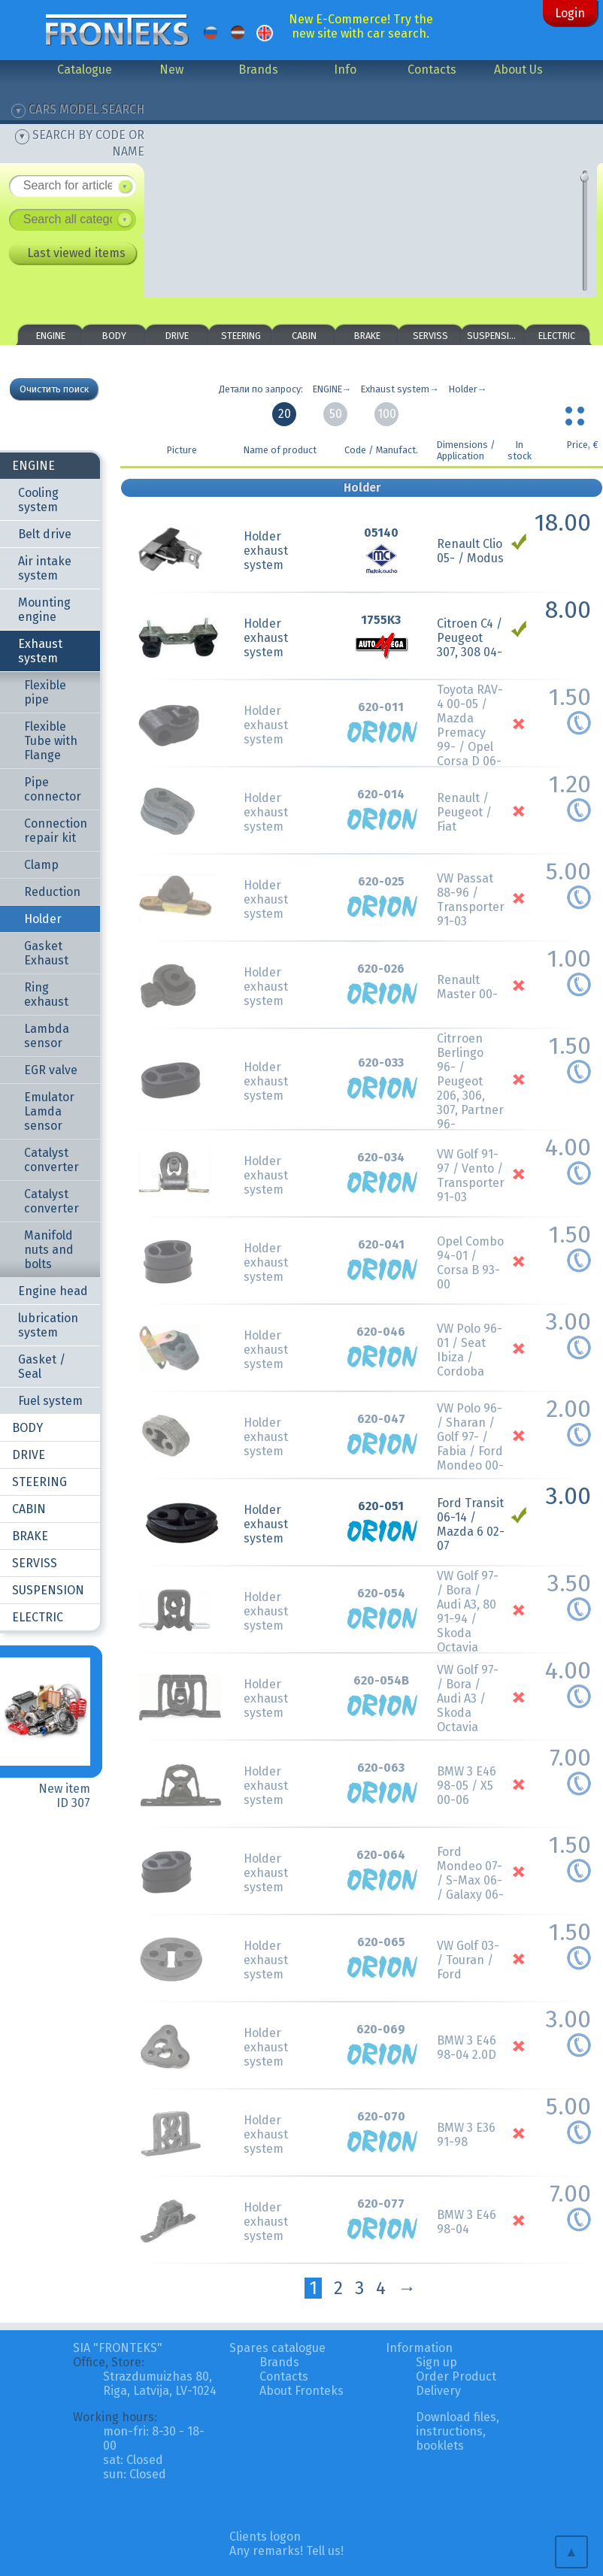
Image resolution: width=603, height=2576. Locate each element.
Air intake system (44, 568)
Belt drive (44, 534)
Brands (258, 69)
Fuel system (50, 1401)
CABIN (304, 335)
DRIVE (177, 335)
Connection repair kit (55, 830)
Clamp (41, 865)
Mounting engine (44, 609)
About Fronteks (301, 2391)
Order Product (456, 2376)
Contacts (432, 69)
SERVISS (430, 335)
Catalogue (84, 69)
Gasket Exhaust (46, 953)
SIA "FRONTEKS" (117, 2348)
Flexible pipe (45, 692)
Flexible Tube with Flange (50, 740)
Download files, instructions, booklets (457, 2431)
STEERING (241, 335)
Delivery (438, 2391)
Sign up (436, 2362)
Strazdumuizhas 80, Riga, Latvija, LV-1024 (160, 2383)
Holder (43, 919)
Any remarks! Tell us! (286, 2551)
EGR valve (50, 1070)
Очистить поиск (54, 389)
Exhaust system (40, 651)
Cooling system (38, 500)
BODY (114, 335)
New (171, 69)
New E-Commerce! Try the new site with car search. (361, 26)
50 (335, 414)
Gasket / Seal (41, 1366)
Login (570, 13)
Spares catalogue (277, 2348)
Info (345, 69)
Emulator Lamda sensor (49, 1111)
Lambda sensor (46, 1036)
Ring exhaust (46, 994)
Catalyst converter (51, 1160)
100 (386, 414)
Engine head (53, 1291)
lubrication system (48, 1325)
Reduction (52, 892)
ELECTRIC (556, 335)
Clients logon (265, 2536)
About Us (518, 69)
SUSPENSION (493, 335)
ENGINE (50, 335)
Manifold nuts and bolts (49, 1249)
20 (284, 414)
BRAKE (367, 335)
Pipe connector (52, 789)
